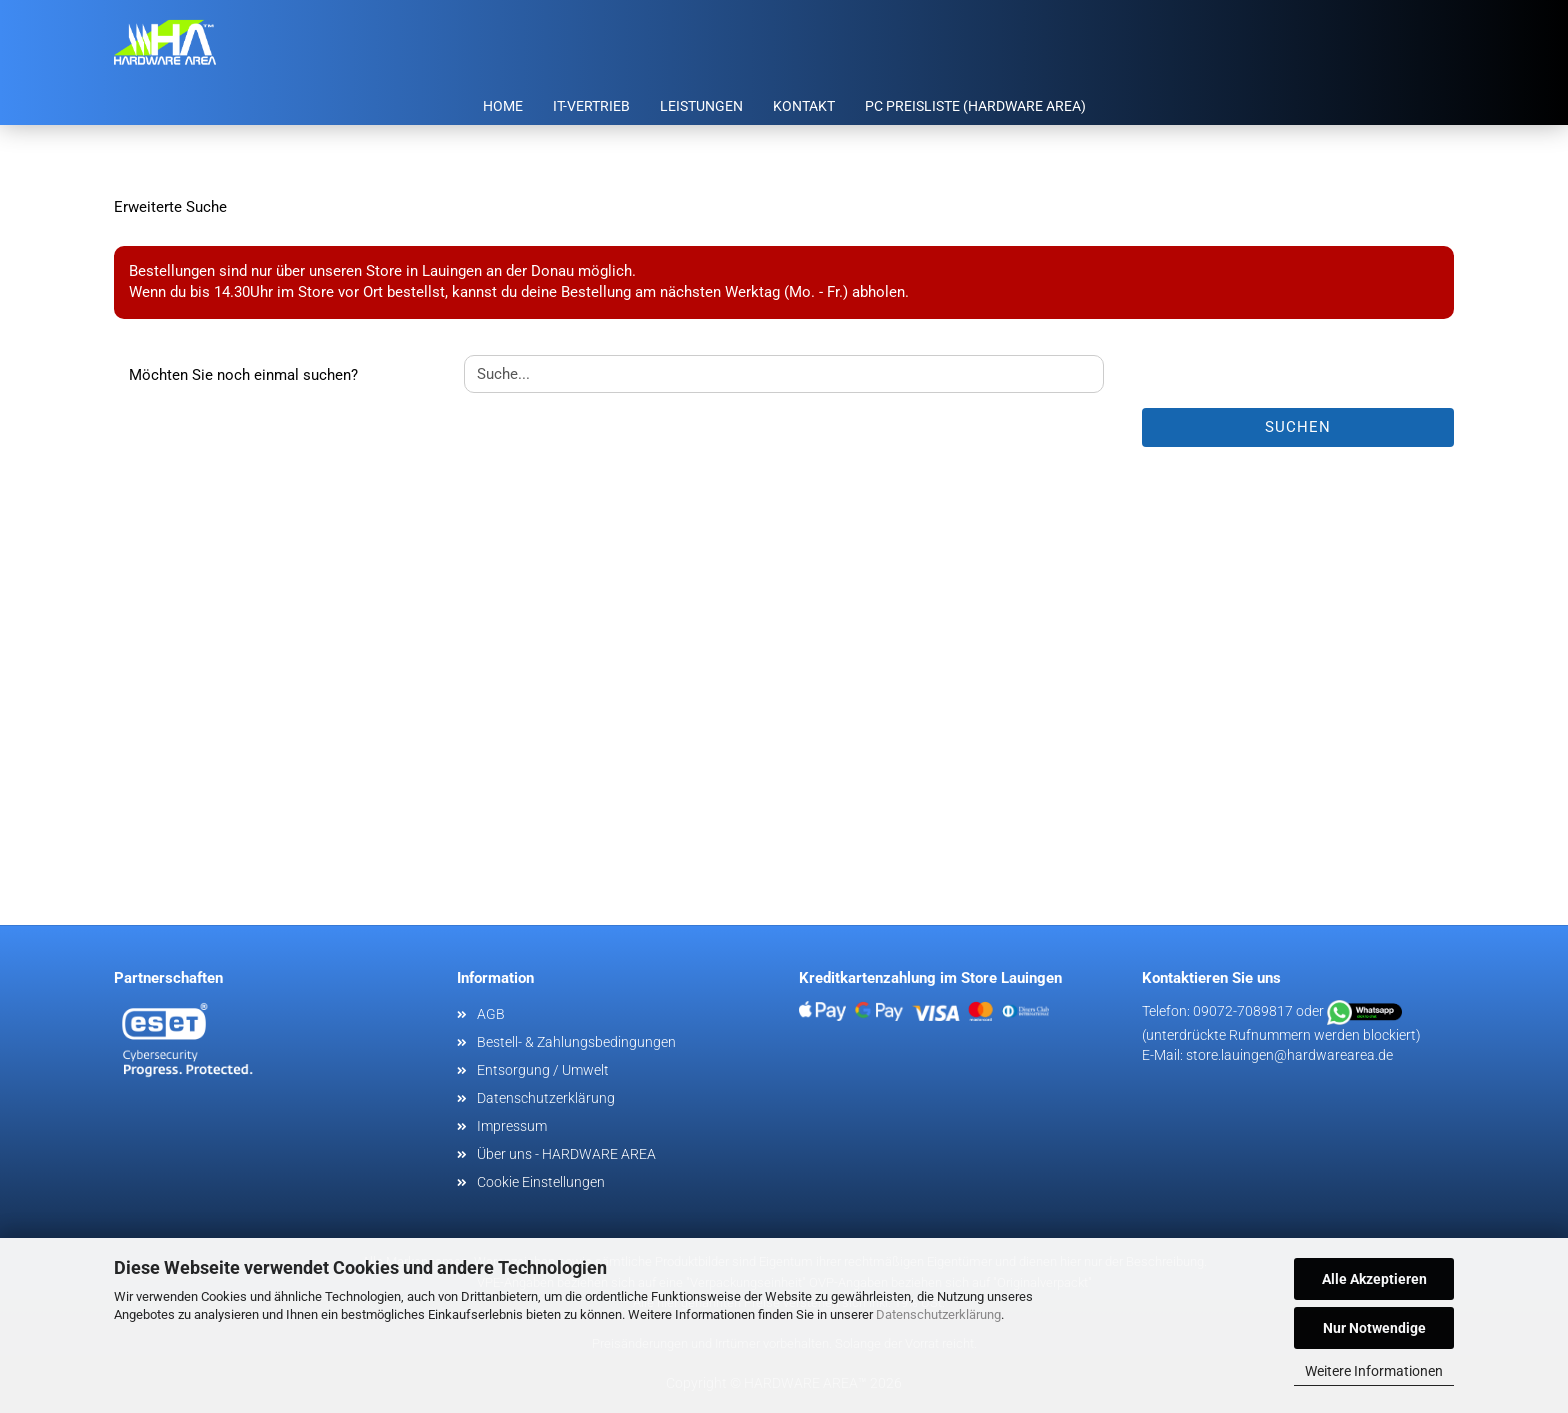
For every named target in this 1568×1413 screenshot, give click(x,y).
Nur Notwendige (1374, 1328)
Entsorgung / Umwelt (543, 1070)
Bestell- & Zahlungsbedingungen (576, 1042)
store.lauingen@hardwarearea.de (1289, 1055)
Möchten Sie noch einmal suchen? (243, 375)
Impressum (512, 1126)
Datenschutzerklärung (938, 1314)
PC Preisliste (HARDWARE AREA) (975, 106)
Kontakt (804, 106)
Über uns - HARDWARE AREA (566, 1154)
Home (503, 106)
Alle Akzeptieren (1374, 1279)
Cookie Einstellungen (541, 1182)
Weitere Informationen (1374, 1371)
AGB (491, 1014)
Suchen (1298, 427)
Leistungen (701, 106)
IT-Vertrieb (591, 106)
